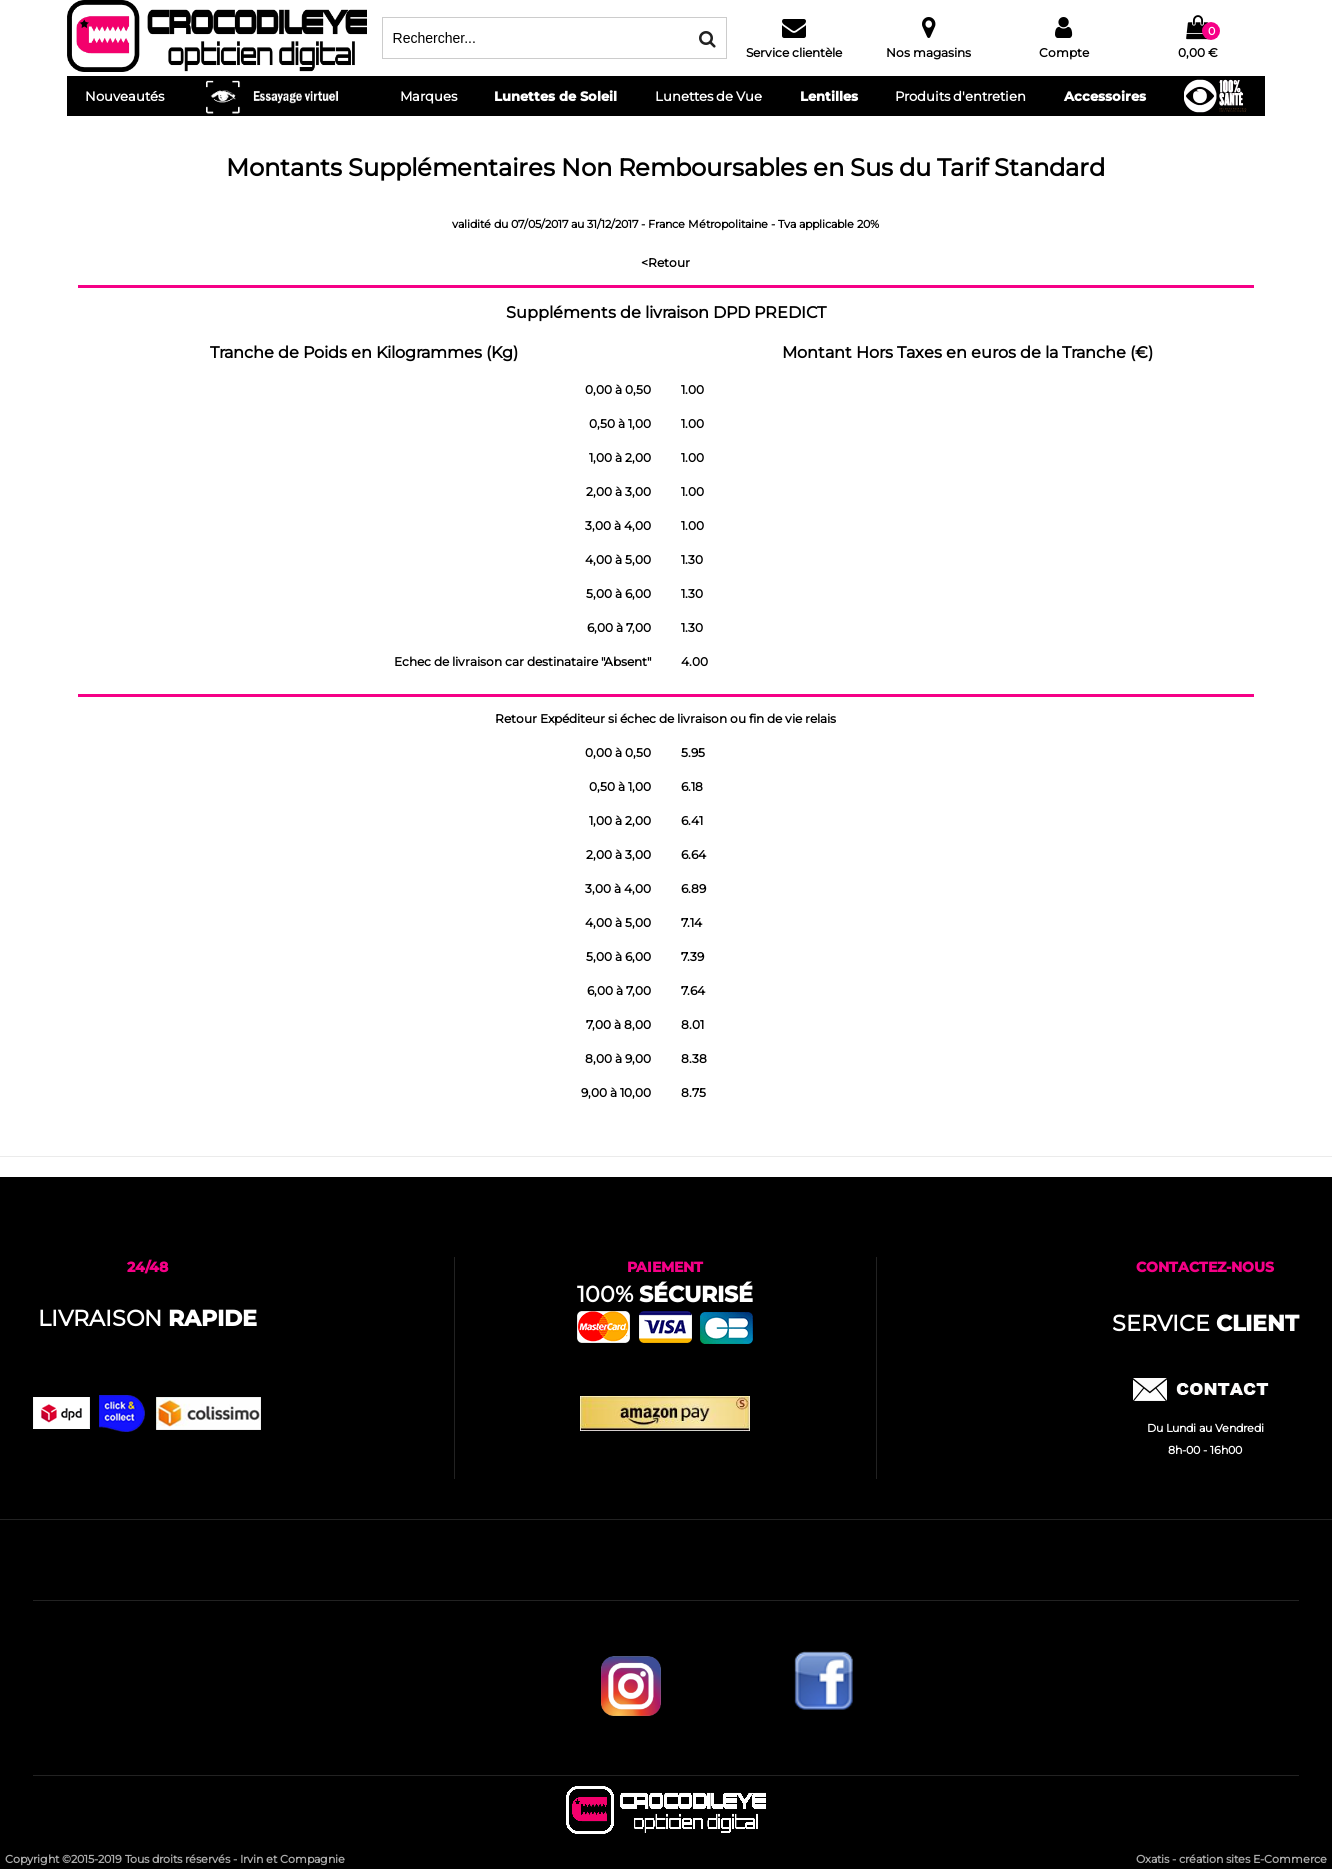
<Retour (665, 262)
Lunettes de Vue (708, 96)
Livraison (147, 1318)
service (1205, 1323)
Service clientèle (794, 52)
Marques (428, 96)
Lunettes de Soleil (555, 96)
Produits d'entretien (960, 96)
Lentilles (829, 96)
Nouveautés (124, 96)
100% (665, 1294)
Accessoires (1105, 96)
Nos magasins (928, 52)
